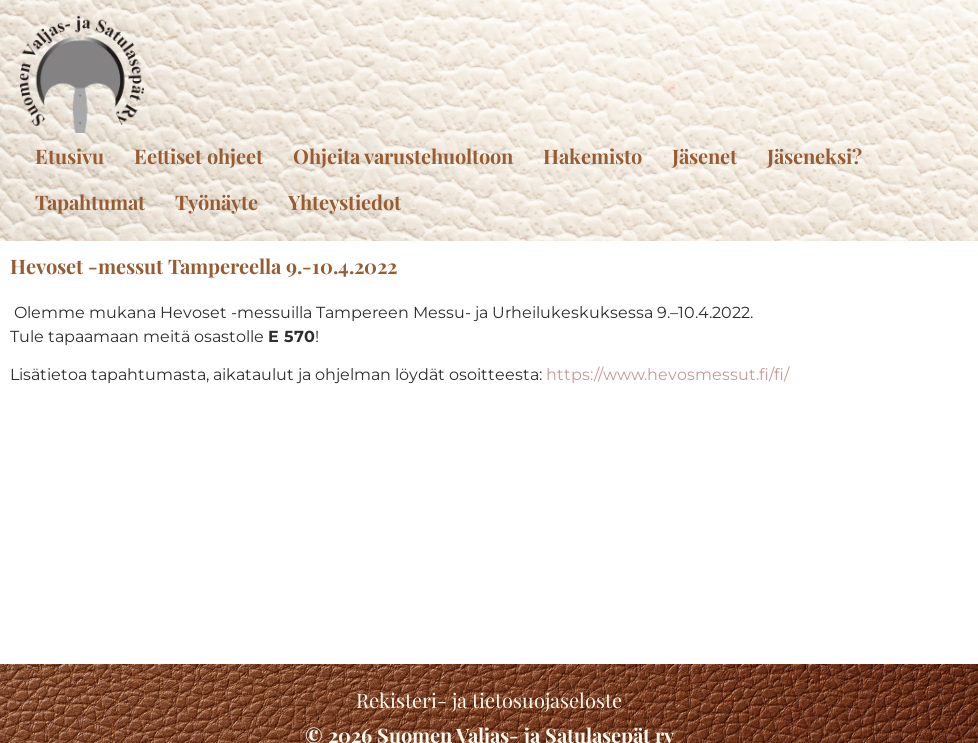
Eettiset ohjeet (198, 155)
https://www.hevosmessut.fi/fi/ (667, 374)
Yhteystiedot (344, 201)
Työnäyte (216, 201)
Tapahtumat (90, 201)
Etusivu (69, 155)
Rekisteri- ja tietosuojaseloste (489, 699)
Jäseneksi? (814, 155)
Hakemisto (592, 155)
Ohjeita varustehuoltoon (403, 155)
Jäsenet (704, 155)
